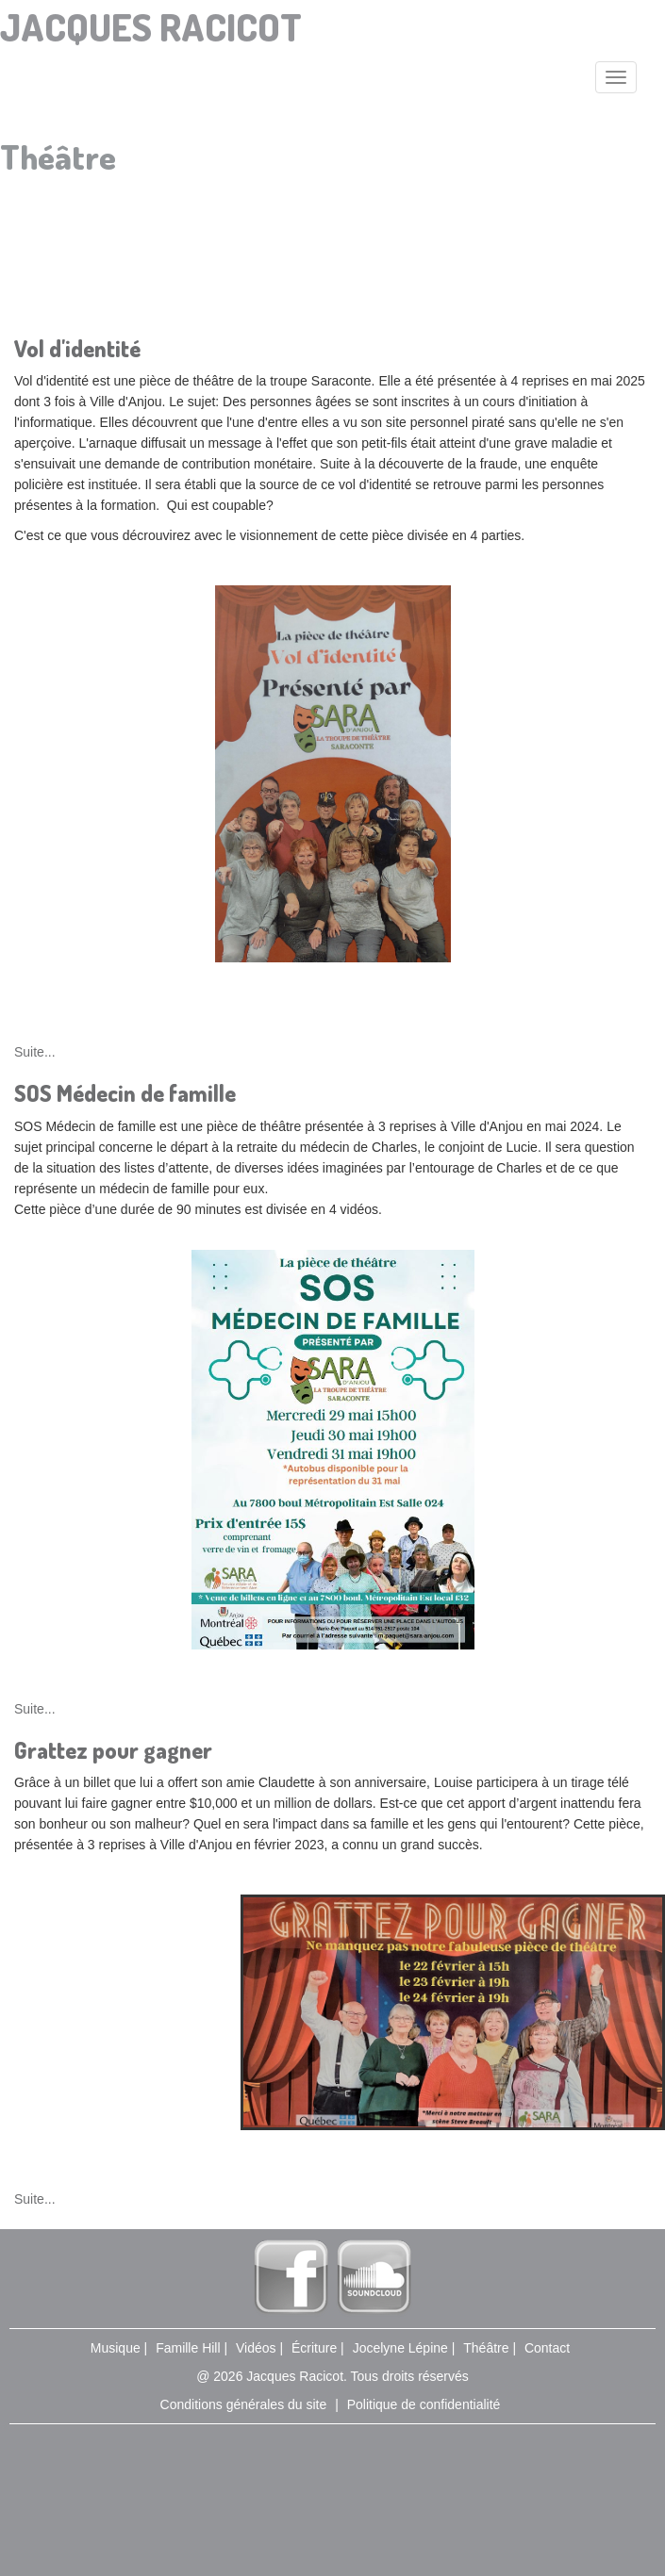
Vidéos (256, 2347)
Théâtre (485, 2347)
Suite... (35, 1051)
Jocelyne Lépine (400, 2347)
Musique (116, 2347)
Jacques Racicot (151, 26)
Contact (547, 2347)
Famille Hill (188, 2347)
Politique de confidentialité (424, 2404)
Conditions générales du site (243, 2404)
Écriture (314, 2347)
